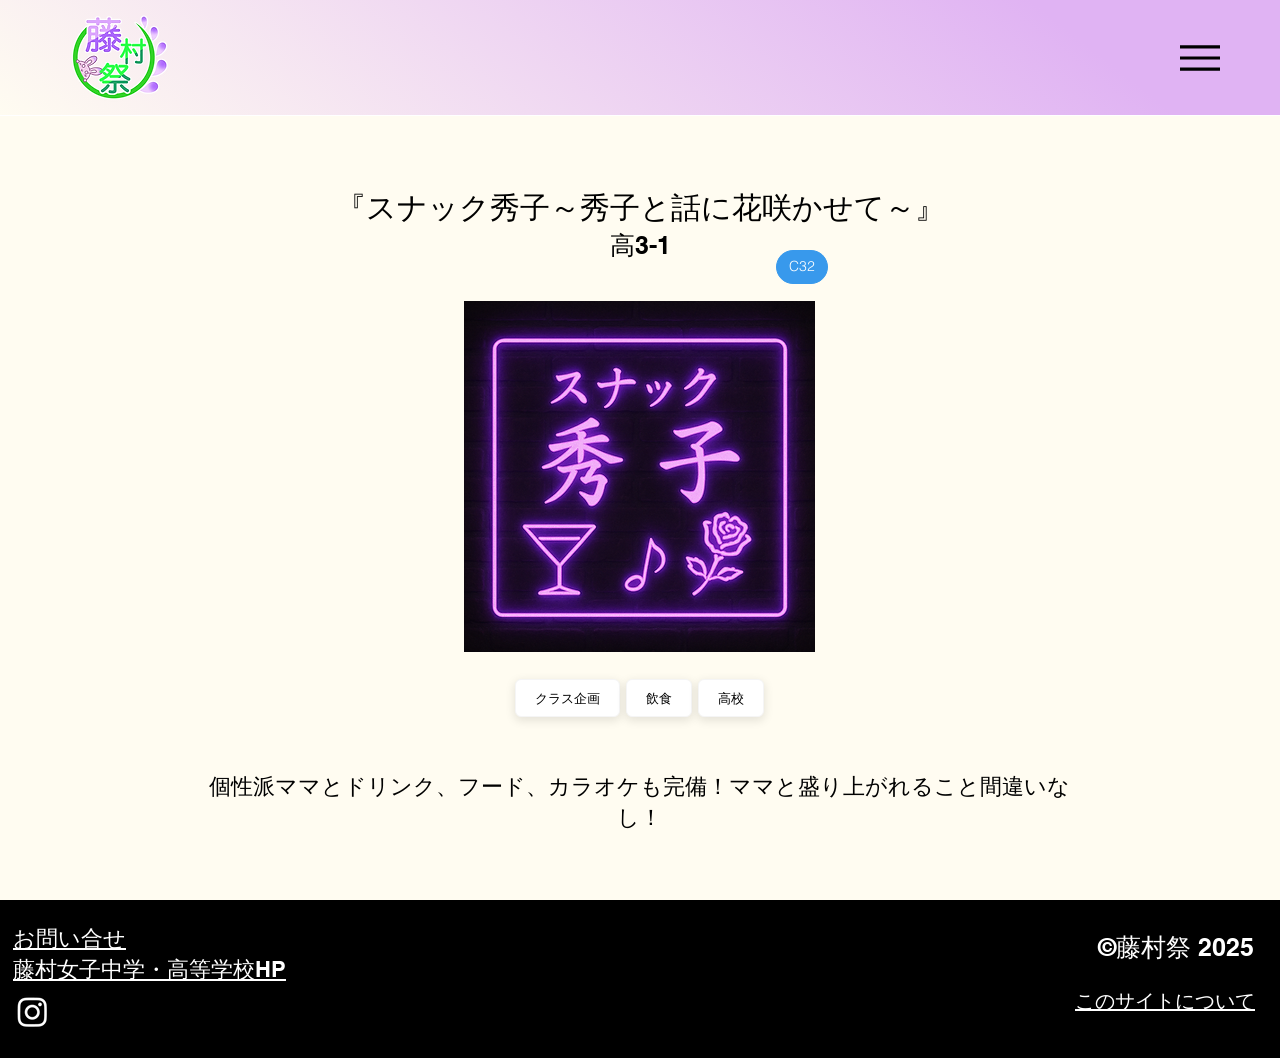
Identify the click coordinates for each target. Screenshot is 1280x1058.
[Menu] (1200, 57)
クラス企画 (567, 697)
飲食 (658, 697)
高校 (730, 697)
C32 (801, 265)
